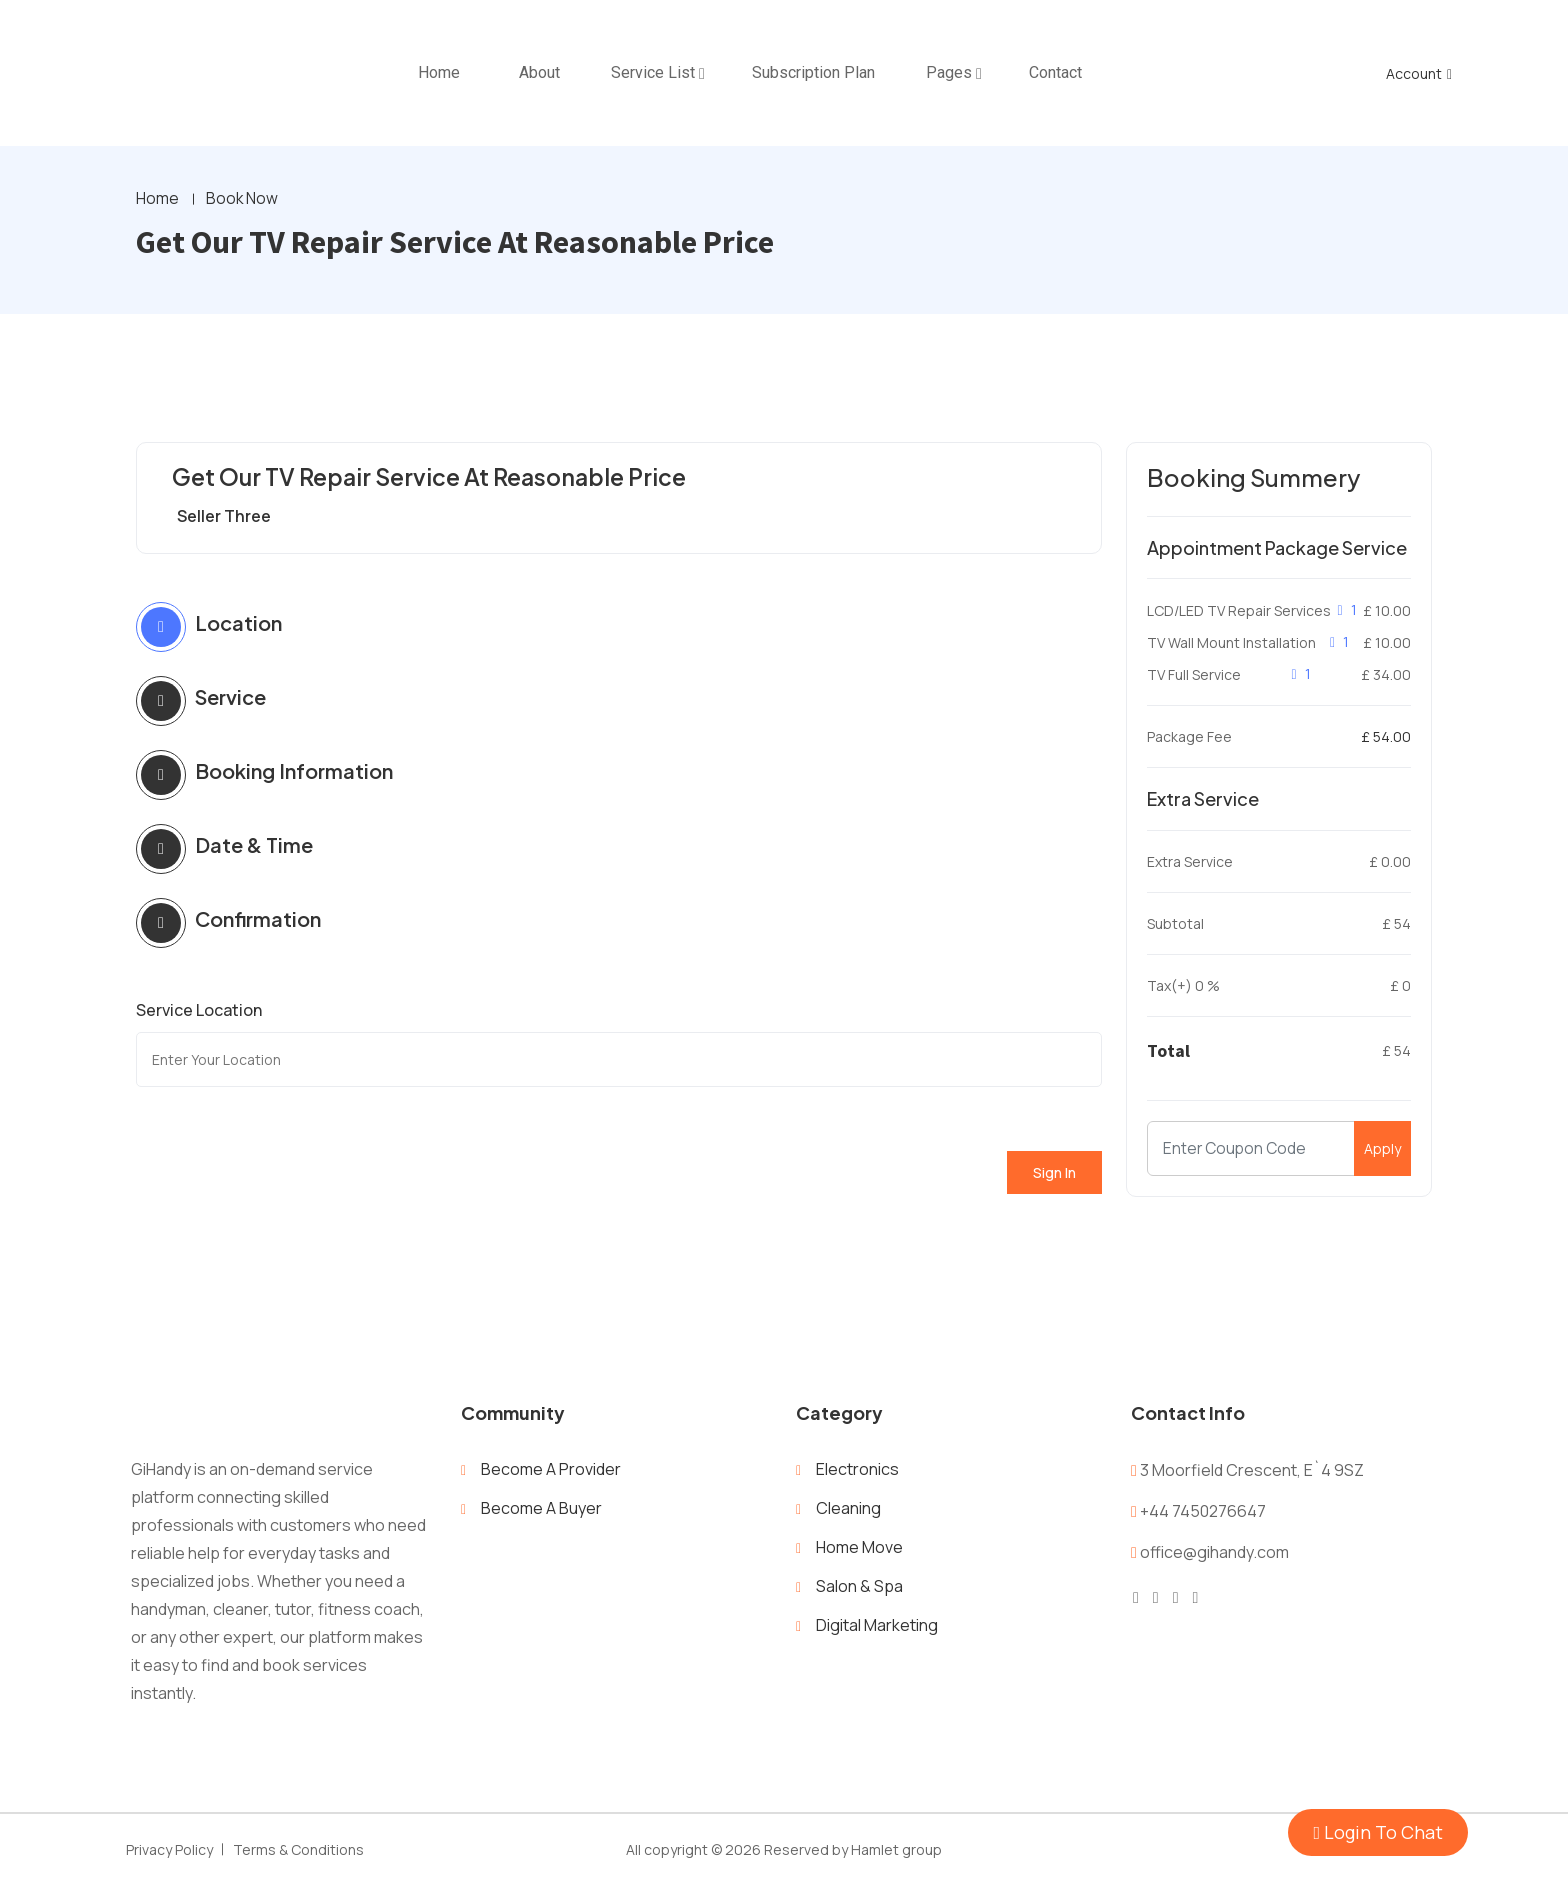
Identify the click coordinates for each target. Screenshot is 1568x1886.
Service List (653, 72)
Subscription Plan (813, 72)
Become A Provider (551, 1470)
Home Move (859, 1548)
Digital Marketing (877, 1626)
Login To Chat (1378, 1832)
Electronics (857, 1470)
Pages (949, 72)
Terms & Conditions (298, 1850)
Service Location (199, 1011)
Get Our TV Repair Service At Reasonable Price (441, 478)
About (539, 72)
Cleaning (848, 1509)
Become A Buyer (541, 1509)
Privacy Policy (169, 1850)
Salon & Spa (859, 1587)
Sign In (1054, 1173)
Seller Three (224, 517)
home (439, 72)
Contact (1055, 72)
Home (157, 200)
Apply (1382, 1149)
